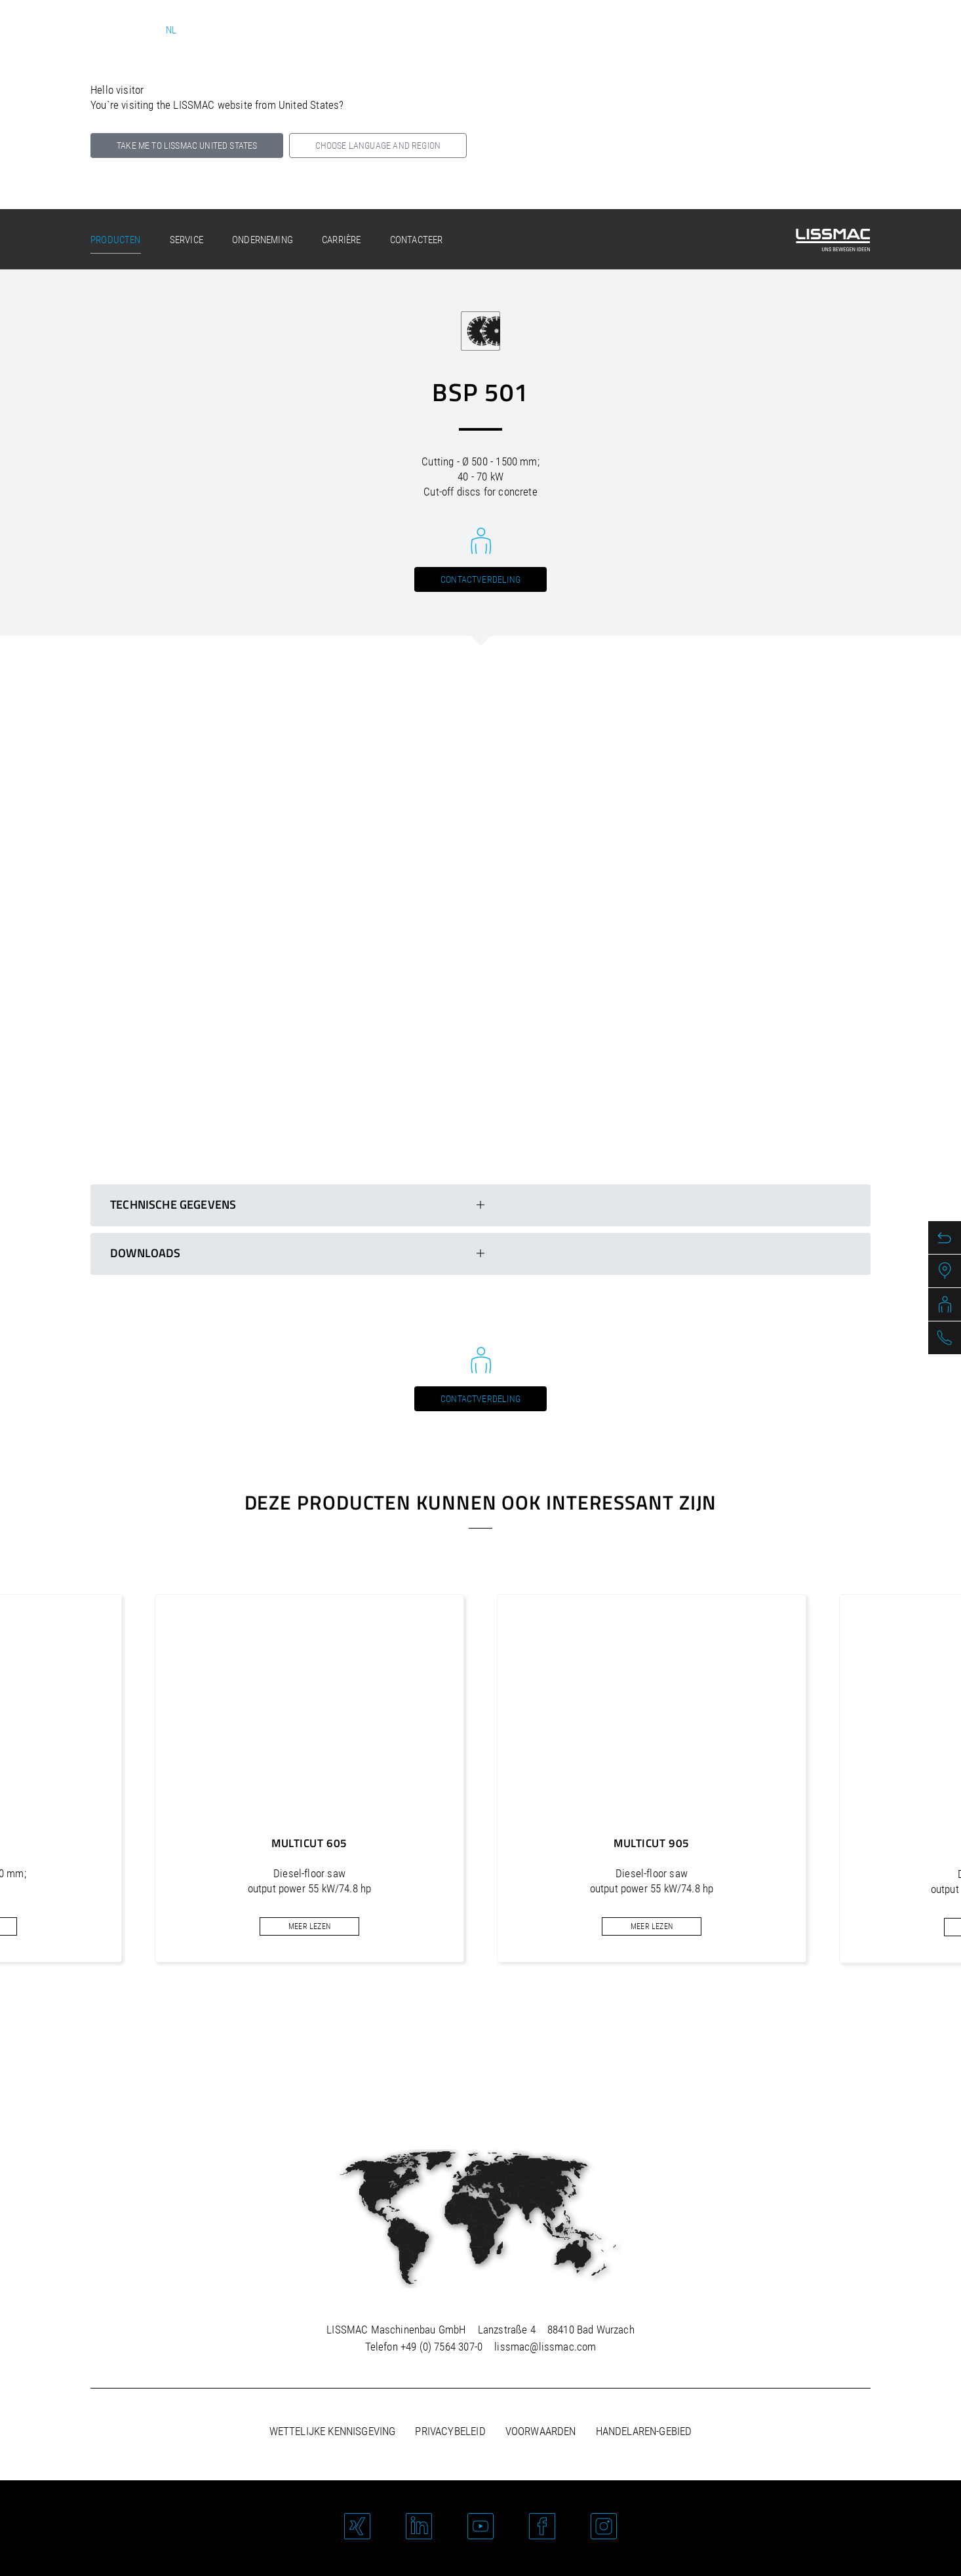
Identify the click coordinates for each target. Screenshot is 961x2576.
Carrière (341, 240)
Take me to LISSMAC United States (187, 145)
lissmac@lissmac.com (545, 2346)
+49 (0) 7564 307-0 (441, 2346)
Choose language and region (378, 145)
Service (186, 240)
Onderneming (262, 240)
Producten (115, 240)
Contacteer (416, 240)
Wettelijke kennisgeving (332, 2431)
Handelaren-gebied (644, 2431)
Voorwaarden (540, 2431)
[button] (445, 2027)
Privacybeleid (450, 2431)
